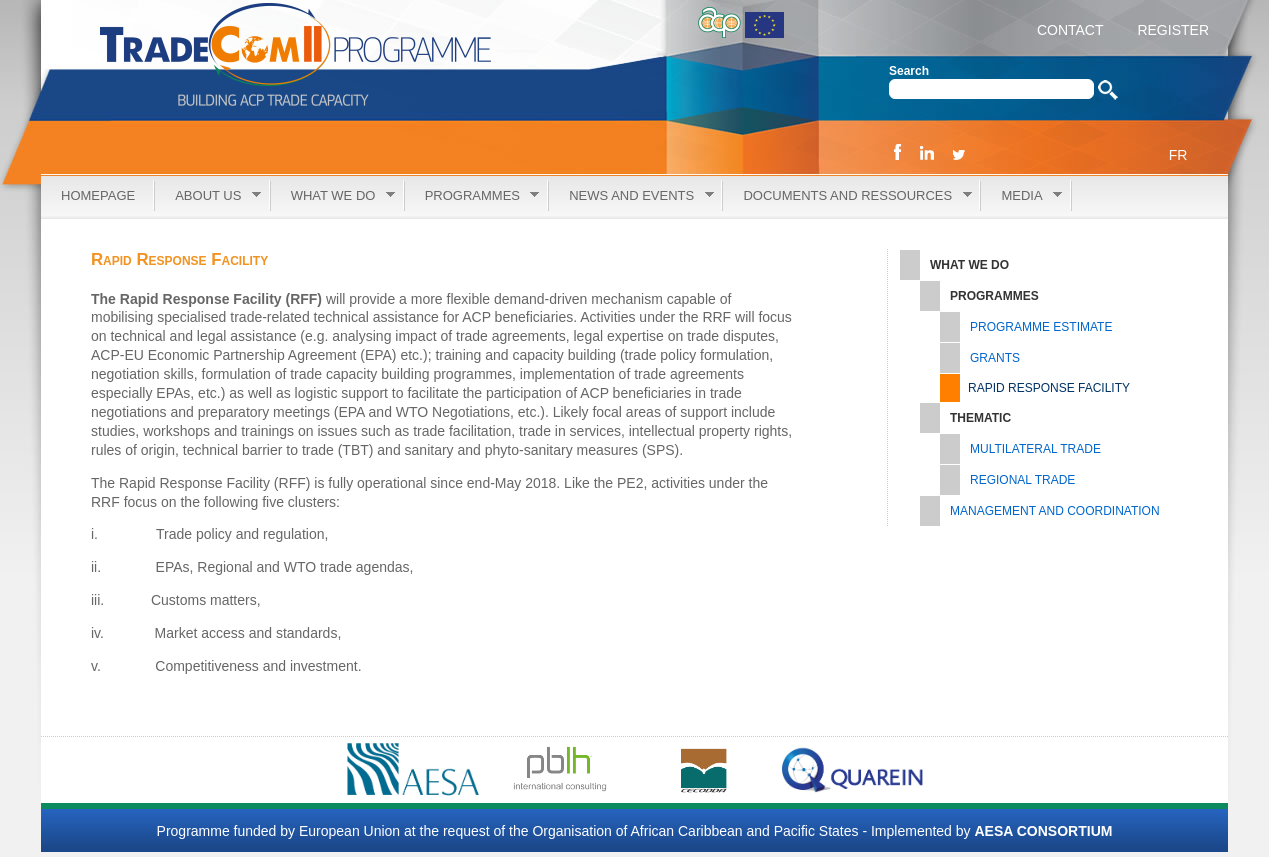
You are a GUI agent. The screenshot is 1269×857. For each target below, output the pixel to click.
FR (1178, 155)
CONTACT (1070, 30)
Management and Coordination (1055, 511)
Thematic (980, 418)
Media (1021, 196)
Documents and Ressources (847, 196)
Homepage (98, 195)
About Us (208, 196)
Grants (995, 358)
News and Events (631, 196)
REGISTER (1171, 30)
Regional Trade (1022, 480)
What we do (333, 196)
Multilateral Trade (1035, 449)
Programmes (472, 196)
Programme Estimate (1041, 327)
